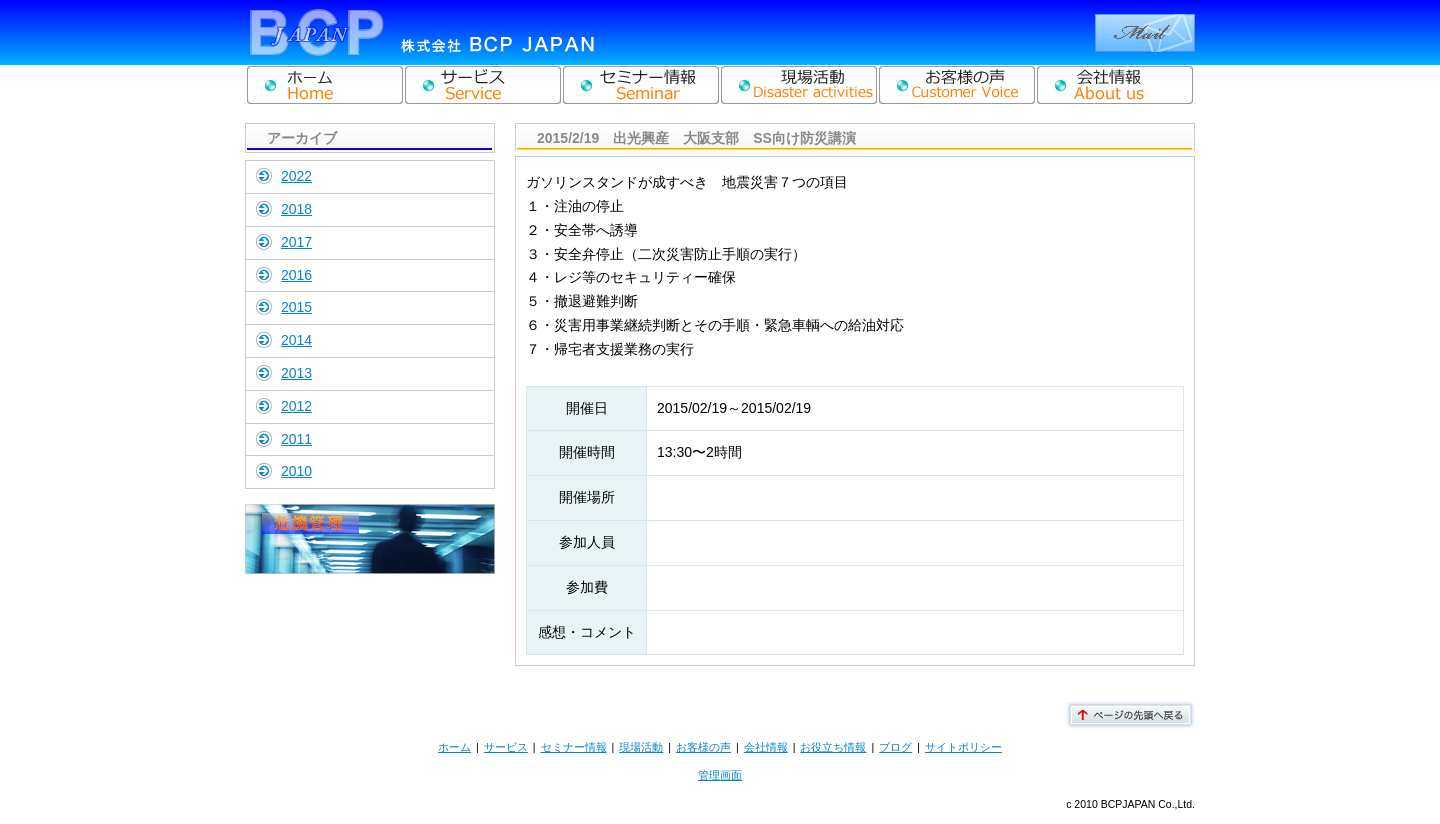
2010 (296, 471)
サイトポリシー (963, 747)
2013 (296, 373)
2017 (296, 242)
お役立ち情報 (833, 747)
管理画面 (720, 775)
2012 (296, 406)
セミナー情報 (574, 747)
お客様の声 (703, 747)
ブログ (895, 747)
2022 (296, 176)
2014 (296, 340)
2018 (296, 209)
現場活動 (641, 747)
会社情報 (766, 747)
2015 (296, 307)
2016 (296, 275)
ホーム (454, 747)
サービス (506, 747)
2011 (296, 439)
